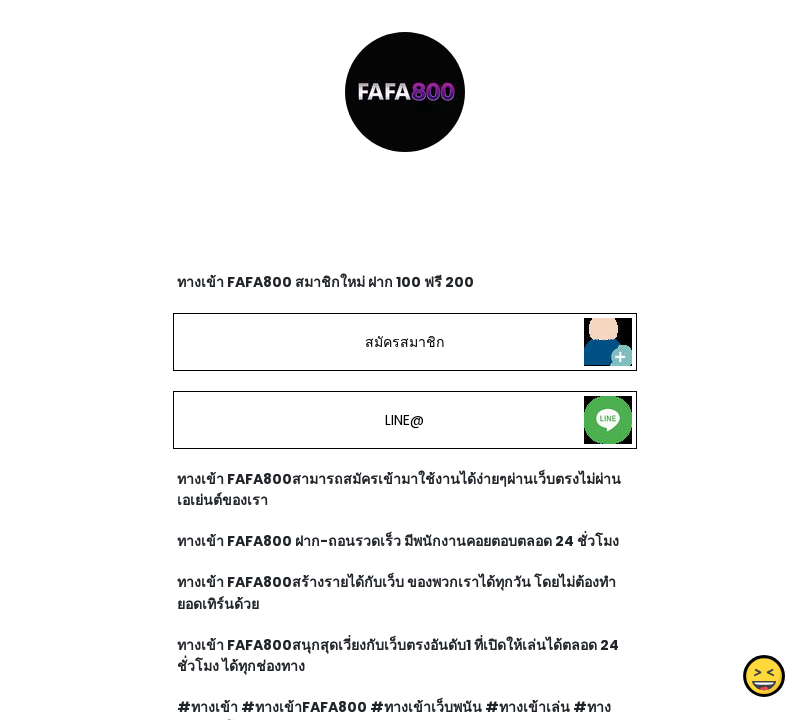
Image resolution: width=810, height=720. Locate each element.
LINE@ (404, 420)
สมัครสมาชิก (405, 342)
